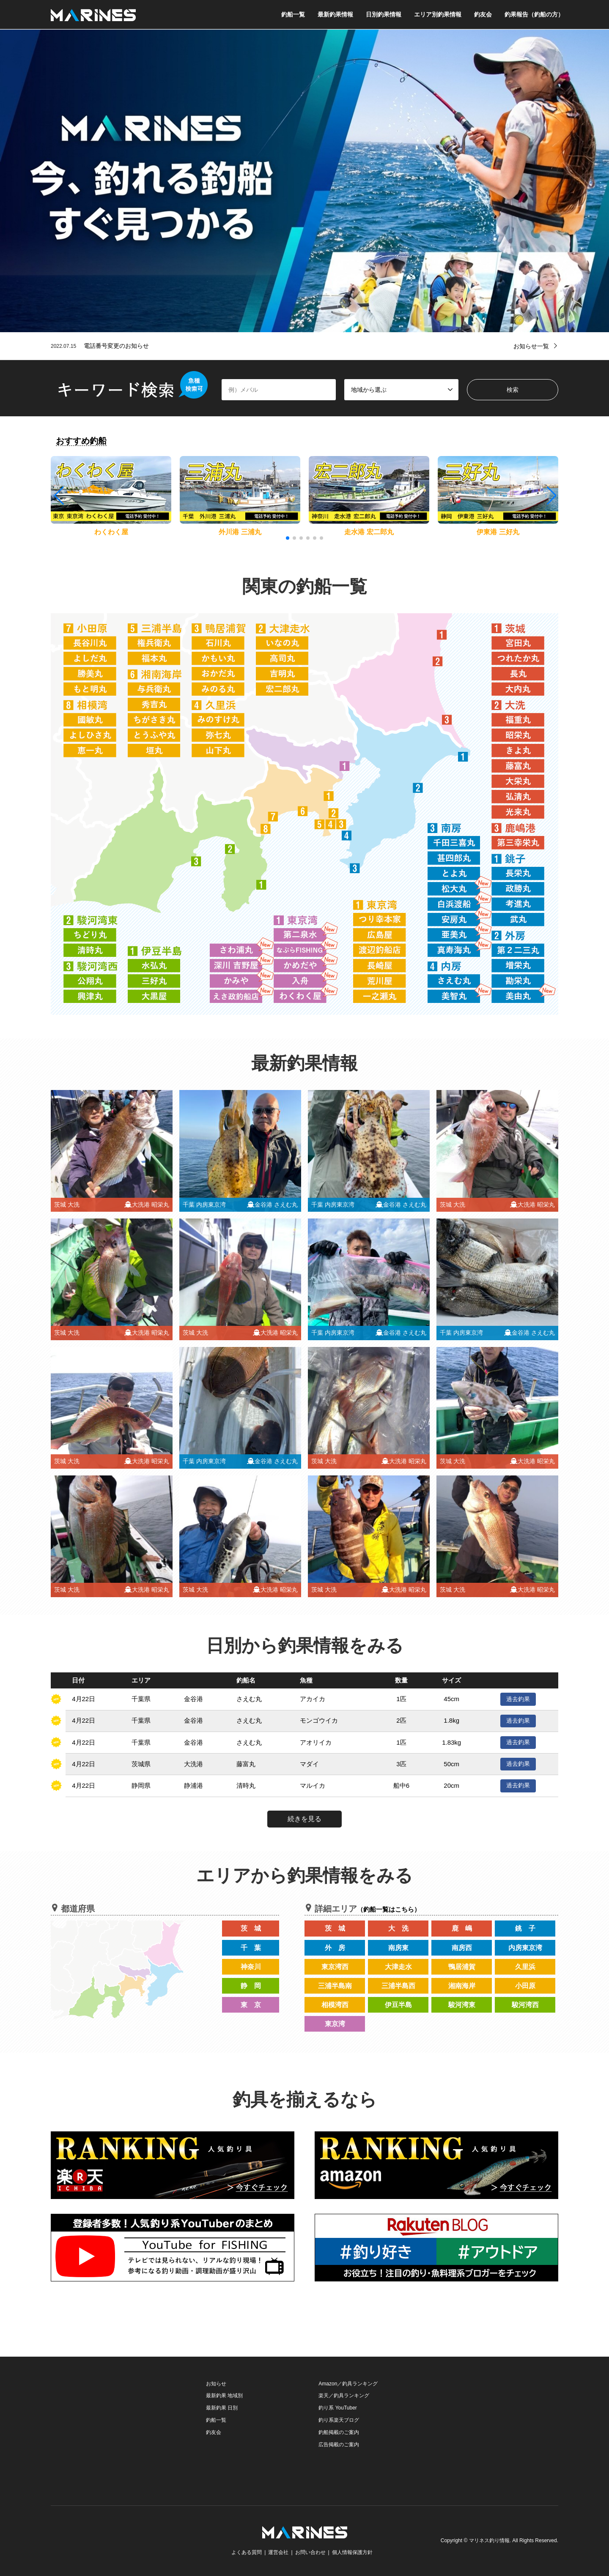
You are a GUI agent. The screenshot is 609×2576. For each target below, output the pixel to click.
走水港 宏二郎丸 (368, 531)
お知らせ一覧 (531, 346)
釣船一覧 (293, 14)
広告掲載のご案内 (338, 2445)
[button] (551, 495)
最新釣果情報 (335, 14)
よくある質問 (246, 2552)
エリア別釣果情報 (437, 14)
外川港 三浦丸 (240, 531)
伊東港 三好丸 (498, 531)
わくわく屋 (111, 531)
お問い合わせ (310, 2552)
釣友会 (483, 14)
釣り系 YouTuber (337, 2408)
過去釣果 (518, 1699)
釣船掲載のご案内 (338, 2432)
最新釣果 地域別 (224, 2395)
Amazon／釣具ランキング (348, 2384)
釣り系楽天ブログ (338, 2420)
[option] (304, 181)
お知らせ (216, 2384)
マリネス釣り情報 (489, 2541)
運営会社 (278, 2552)
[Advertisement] (114, 2430)
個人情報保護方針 (352, 2552)
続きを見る (304, 1818)
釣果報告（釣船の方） (534, 14)
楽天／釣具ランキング (343, 2395)
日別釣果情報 (383, 14)
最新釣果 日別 (222, 2408)
